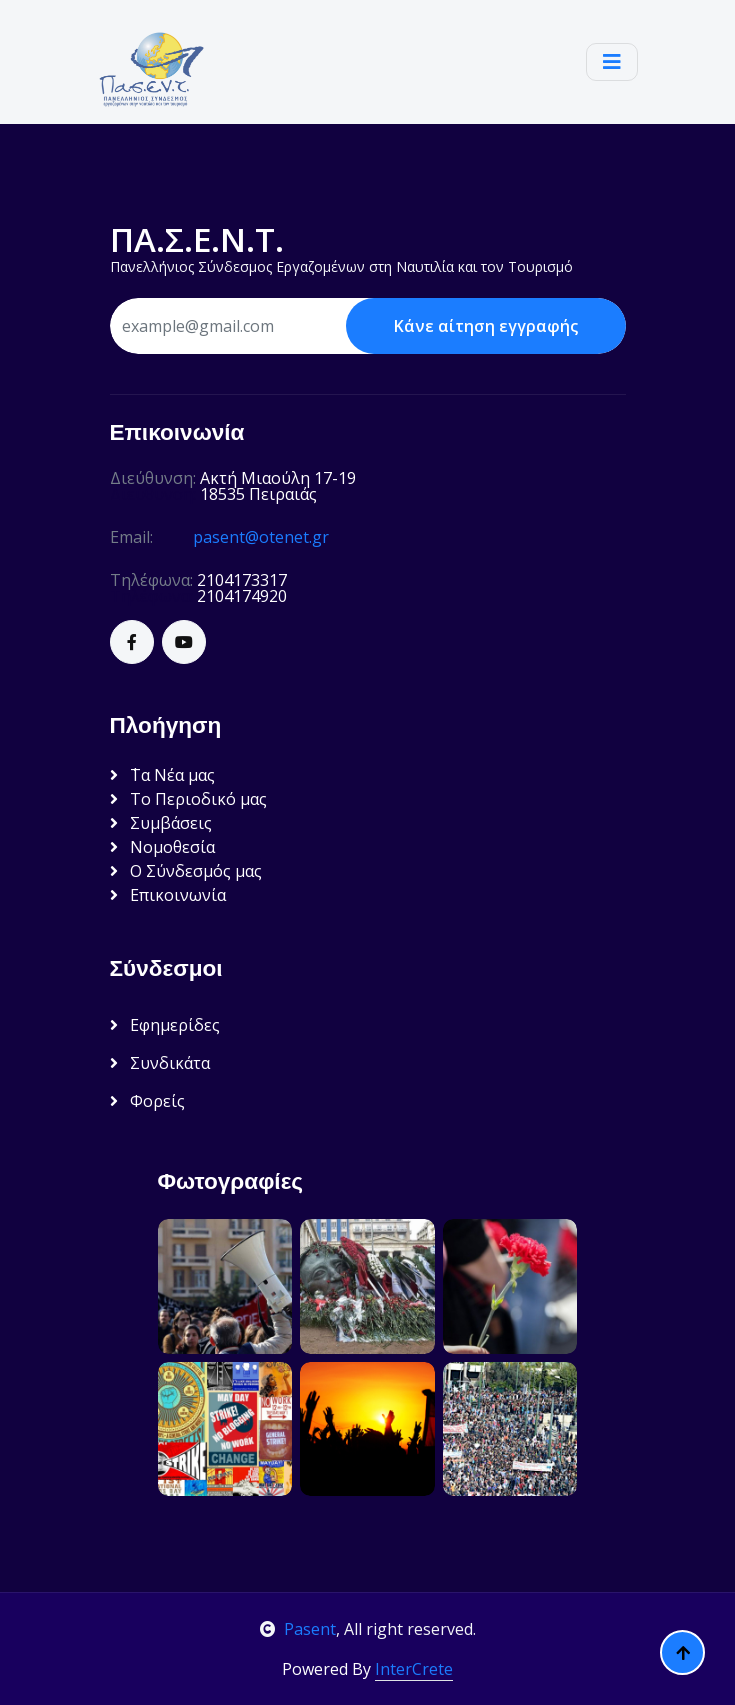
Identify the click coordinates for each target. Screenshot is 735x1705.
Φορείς (147, 1101)
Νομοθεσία (162, 847)
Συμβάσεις (161, 823)
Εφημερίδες (165, 1025)
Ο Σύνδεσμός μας (186, 871)
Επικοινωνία (168, 895)
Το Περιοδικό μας (188, 799)
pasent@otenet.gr (261, 537)
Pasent (298, 1629)
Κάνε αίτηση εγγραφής (486, 326)
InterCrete (414, 1669)
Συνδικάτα (160, 1063)
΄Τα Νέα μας (162, 775)
